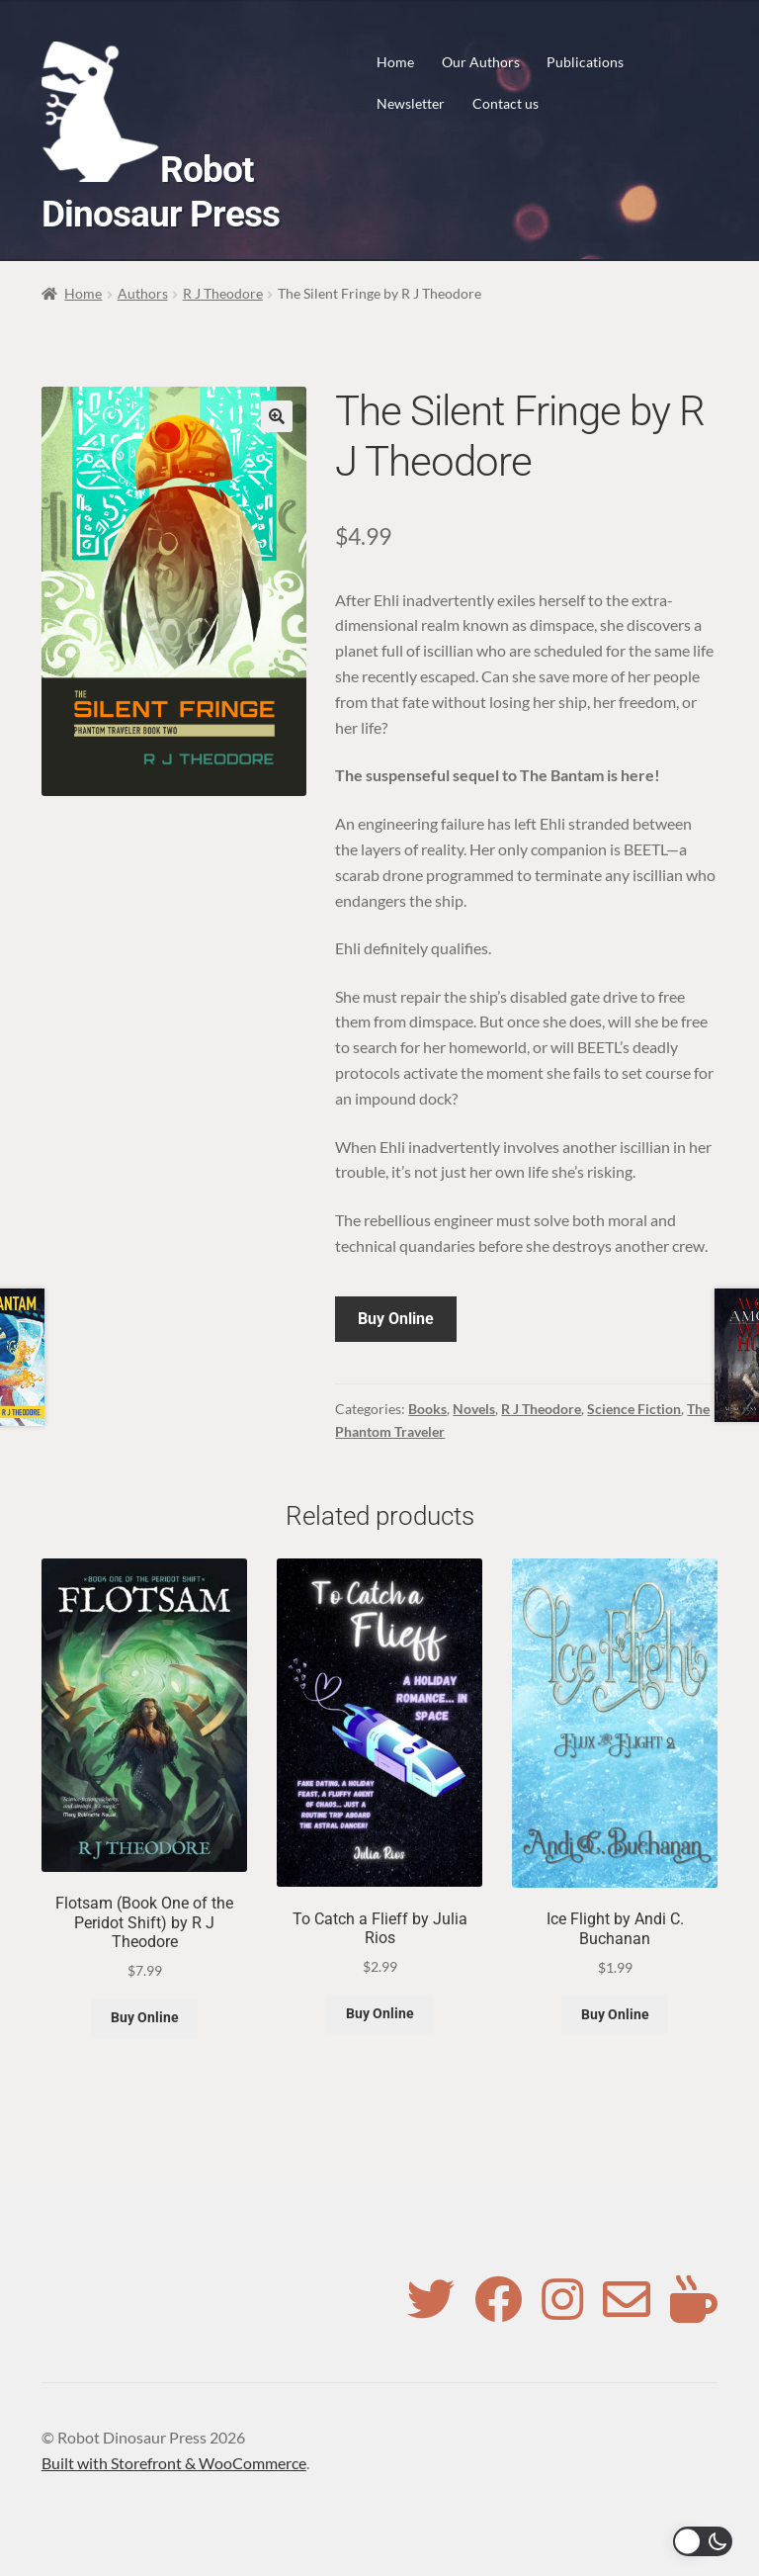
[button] (277, 416)
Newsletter (411, 103)
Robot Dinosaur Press (161, 191)
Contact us (505, 103)
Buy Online (396, 1318)
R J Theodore (223, 293)
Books (427, 1408)
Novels (474, 1408)
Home (395, 61)
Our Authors (481, 61)
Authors (143, 293)
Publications (585, 61)
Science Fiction (634, 1408)
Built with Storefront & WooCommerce (174, 2462)
